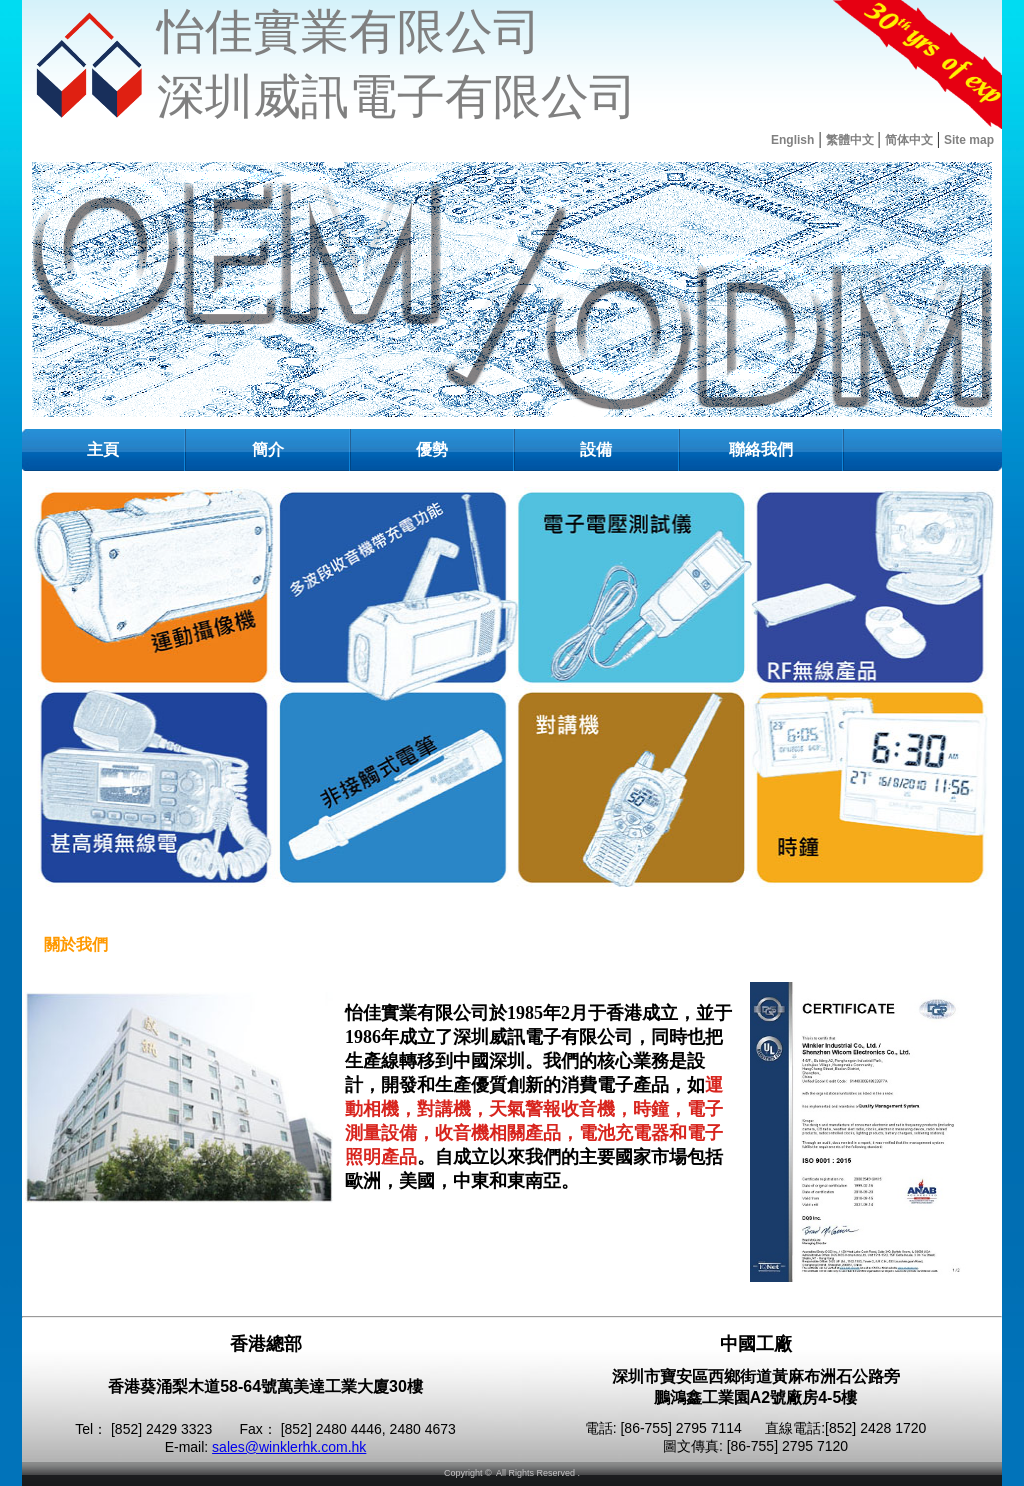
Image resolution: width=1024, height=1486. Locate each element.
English (792, 140)
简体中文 (909, 140)
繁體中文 (850, 140)
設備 (596, 449)
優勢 (432, 449)
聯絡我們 (761, 449)
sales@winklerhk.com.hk (289, 1447)
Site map (969, 140)
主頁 (103, 449)
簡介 (268, 449)
